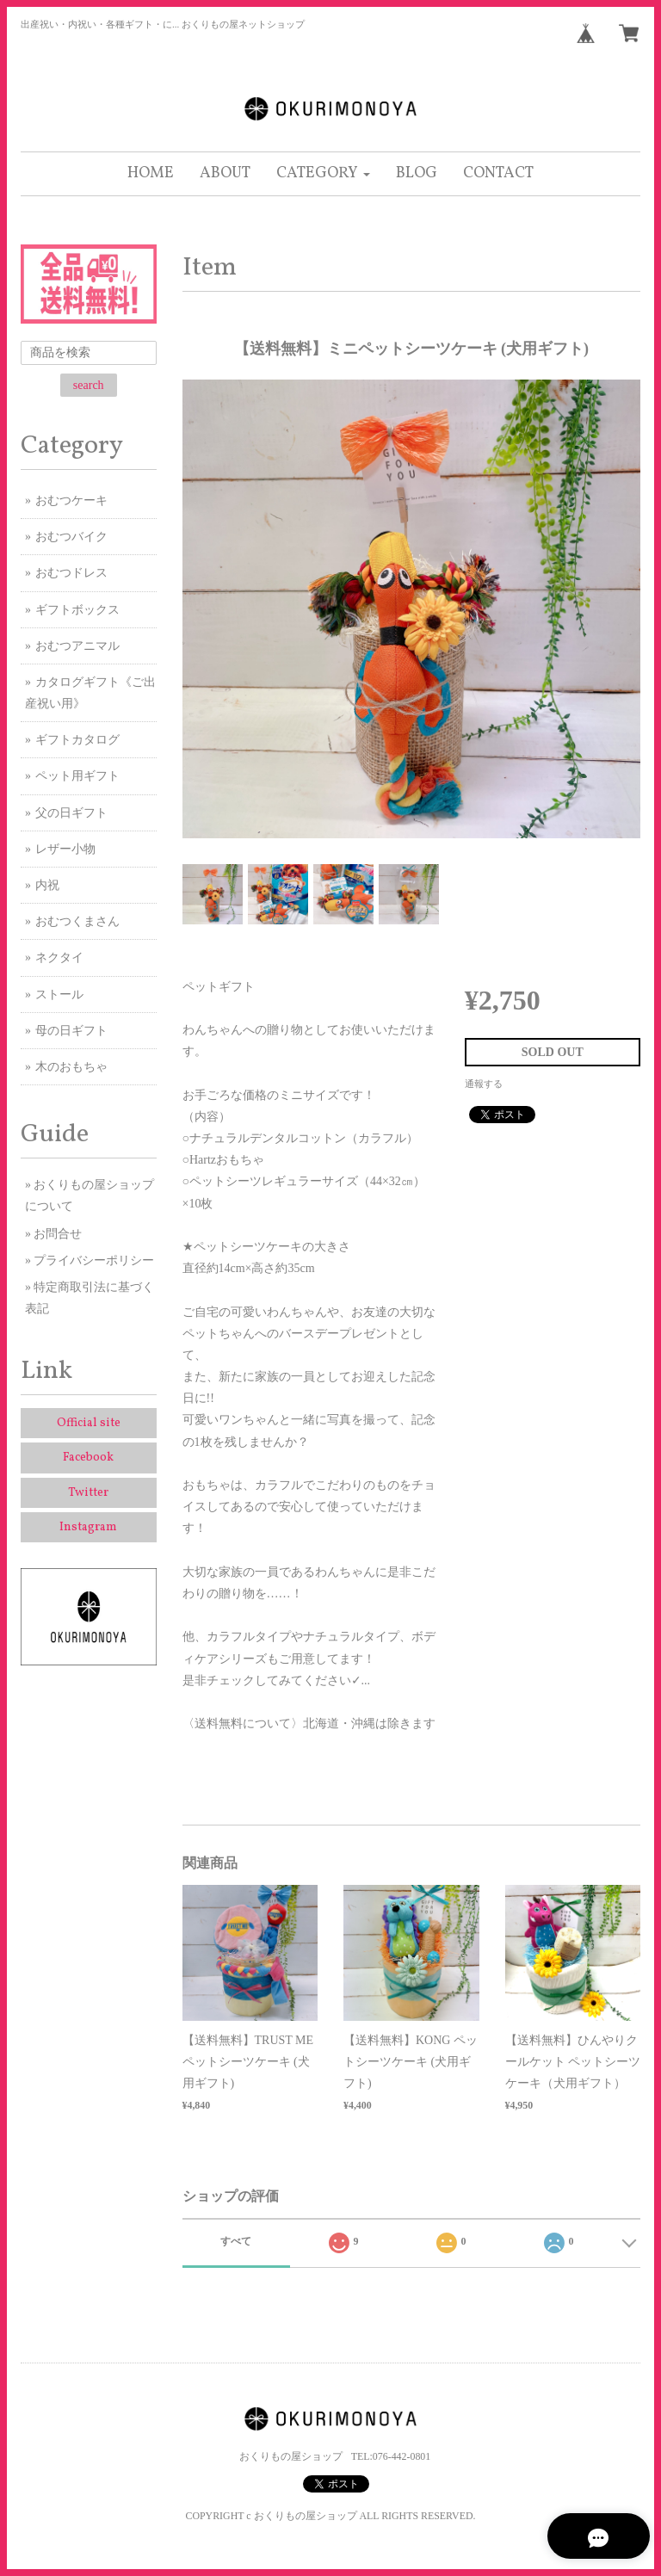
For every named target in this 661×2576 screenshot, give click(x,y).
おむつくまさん (77, 921)
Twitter (88, 1493)
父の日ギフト (71, 812)
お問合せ (58, 1233)
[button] (323, 173)
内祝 (47, 885)
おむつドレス (71, 572)
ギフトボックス (77, 609)
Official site (88, 1423)
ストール (59, 994)
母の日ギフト (71, 1030)
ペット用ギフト (77, 775)
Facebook (88, 1457)
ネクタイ (59, 957)
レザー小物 (65, 849)
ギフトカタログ (77, 739)
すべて (235, 2241)
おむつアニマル (77, 645)
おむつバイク (71, 536)
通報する (484, 1083)
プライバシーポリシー (94, 1260)
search (88, 385)
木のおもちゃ (71, 1066)
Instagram (88, 1527)
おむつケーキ (71, 500)
